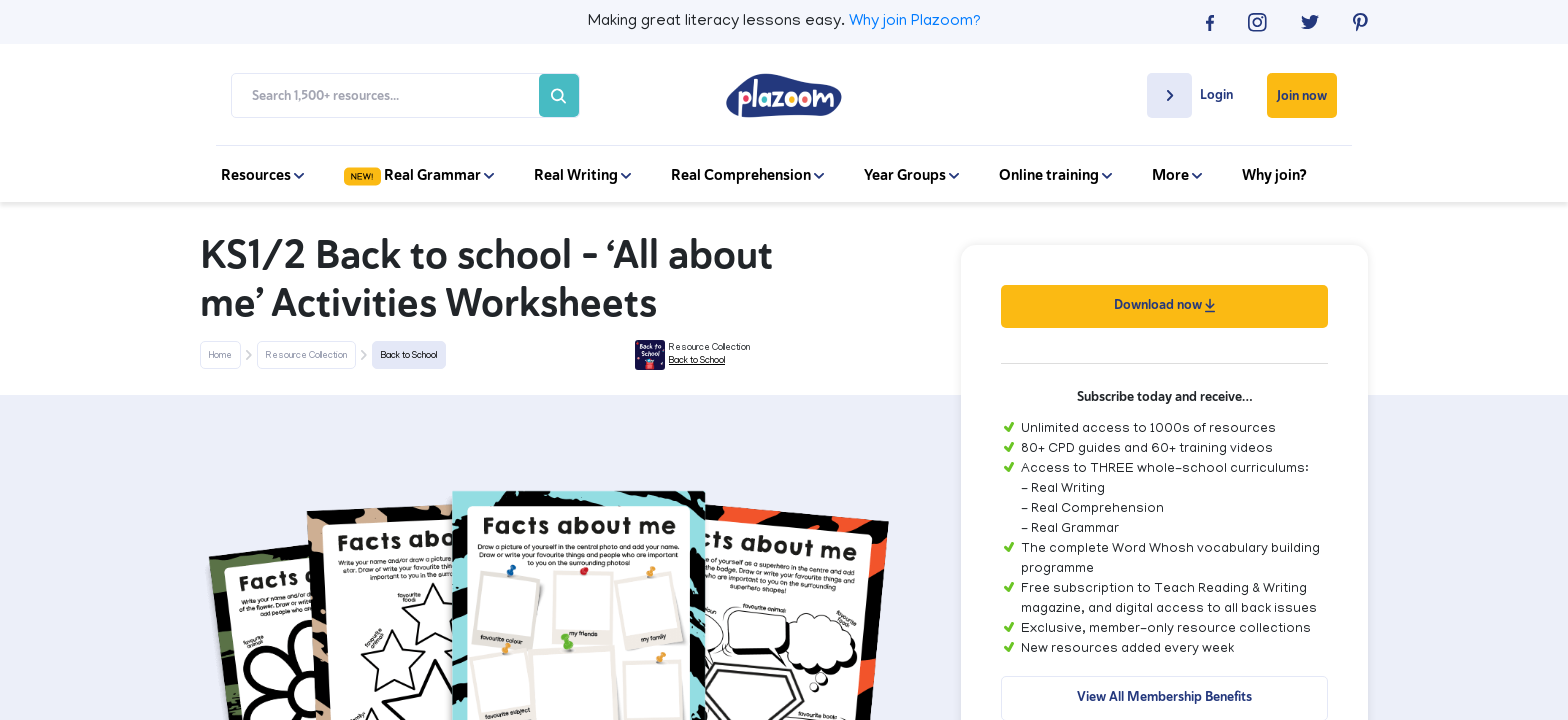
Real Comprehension (747, 175)
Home (220, 356)
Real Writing (582, 175)
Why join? (1274, 175)
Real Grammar (419, 175)
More (1177, 175)
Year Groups (911, 175)
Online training (1055, 175)
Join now (1302, 95)
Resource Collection (306, 356)
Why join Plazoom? (915, 22)
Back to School (409, 356)
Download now (1164, 304)
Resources (262, 175)
